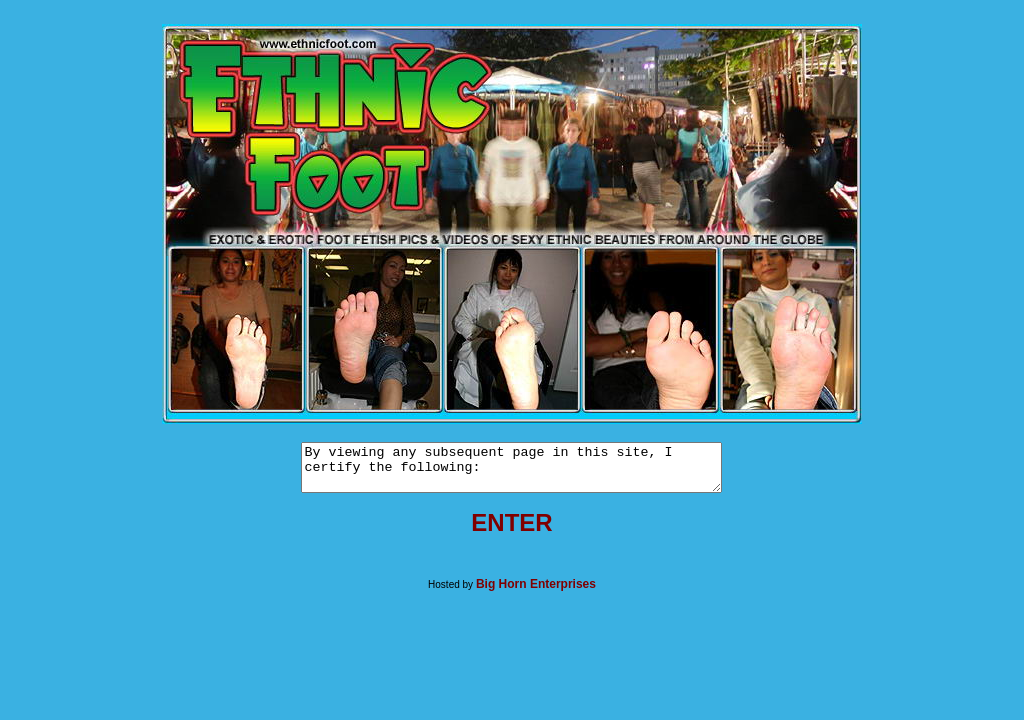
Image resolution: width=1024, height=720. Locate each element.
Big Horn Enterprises (536, 593)
